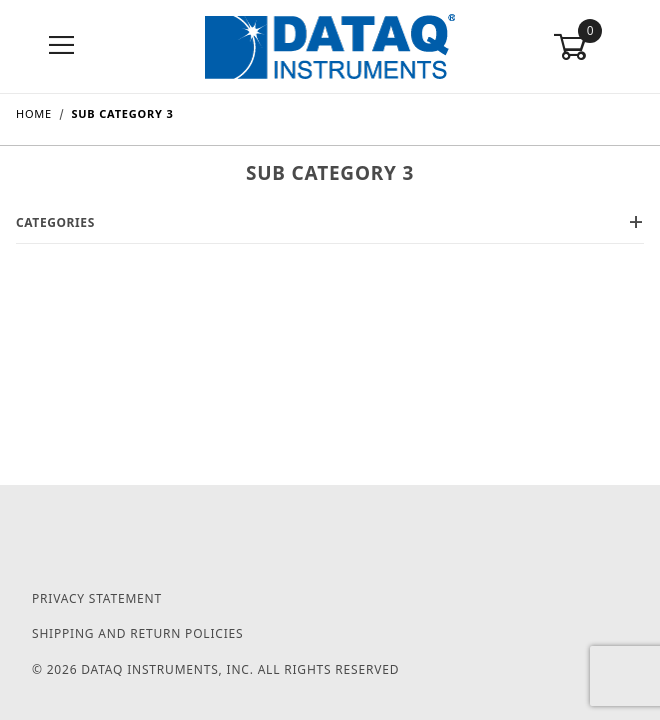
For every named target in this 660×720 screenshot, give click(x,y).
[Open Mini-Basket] (598, 47)
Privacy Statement (97, 598)
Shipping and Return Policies (137, 633)
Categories (330, 222)
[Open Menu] (61, 46)
